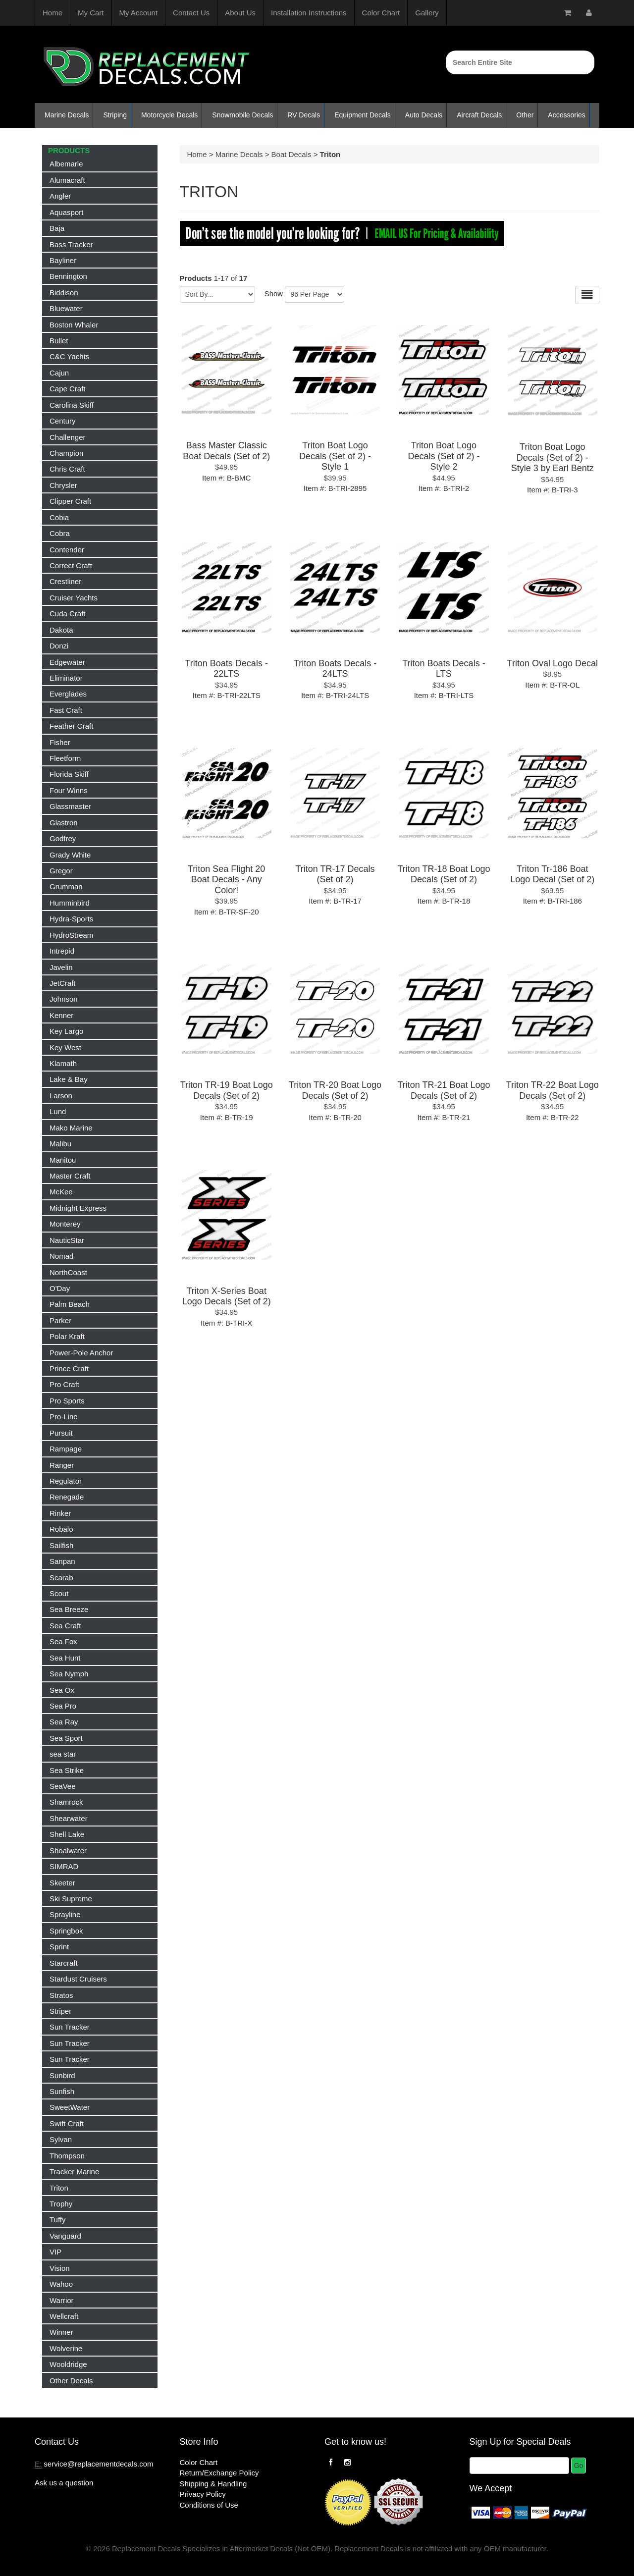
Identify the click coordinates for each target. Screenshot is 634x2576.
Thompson (67, 2155)
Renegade (67, 1497)
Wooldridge (68, 2364)
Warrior (62, 2300)
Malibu (60, 1143)
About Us (240, 12)
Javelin (61, 967)
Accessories (566, 115)
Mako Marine (71, 1128)
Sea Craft (65, 1625)
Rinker (60, 1513)
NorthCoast (68, 1272)
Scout (59, 1593)
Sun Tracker (70, 2027)
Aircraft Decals (479, 115)
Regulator (66, 1481)
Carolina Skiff (72, 405)
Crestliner (65, 581)
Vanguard (65, 2236)
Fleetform (65, 758)
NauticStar (67, 1240)
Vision (60, 2268)
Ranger (62, 1465)
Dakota (61, 630)
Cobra (60, 533)
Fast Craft (66, 710)
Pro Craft (64, 1384)
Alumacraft (67, 180)
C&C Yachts (69, 356)
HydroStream (71, 935)
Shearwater (69, 1818)
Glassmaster (70, 806)
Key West (65, 1047)
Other (524, 115)
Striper (60, 2011)
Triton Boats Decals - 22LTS (226, 668)
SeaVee (63, 1786)
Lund (58, 1111)
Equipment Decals (362, 115)
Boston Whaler (74, 325)
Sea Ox (62, 1690)
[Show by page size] (314, 294)
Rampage (66, 1449)
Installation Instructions (309, 12)
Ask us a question (64, 2482)
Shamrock (66, 1802)
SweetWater (70, 2107)
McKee (61, 1191)
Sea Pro (63, 1706)
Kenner (61, 1015)
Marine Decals (67, 115)
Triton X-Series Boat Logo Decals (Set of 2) (226, 1296)
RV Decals (303, 115)
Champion (66, 453)
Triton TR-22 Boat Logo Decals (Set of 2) (552, 1090)
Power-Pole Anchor (81, 1352)
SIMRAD (64, 1866)
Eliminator (66, 678)
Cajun (59, 373)
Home (52, 12)
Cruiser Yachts (74, 597)
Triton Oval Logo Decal (552, 663)
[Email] (519, 2465)
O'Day (60, 1288)
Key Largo (66, 1031)
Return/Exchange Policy (219, 2473)
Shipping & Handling (213, 2483)
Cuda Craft (68, 613)
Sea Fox (63, 1641)
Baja (57, 228)
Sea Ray (64, 1721)
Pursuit (61, 1433)
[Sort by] (217, 294)
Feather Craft (71, 726)
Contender (67, 549)
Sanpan (62, 1561)
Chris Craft (67, 469)
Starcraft (64, 1963)
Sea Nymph (69, 1673)
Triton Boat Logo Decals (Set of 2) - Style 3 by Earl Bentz (552, 457)
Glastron (64, 822)
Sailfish (61, 1545)
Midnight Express (78, 1208)
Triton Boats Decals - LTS (443, 668)
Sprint (59, 1946)
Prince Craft (69, 1368)
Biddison (64, 292)
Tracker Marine (74, 2171)
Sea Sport (66, 1738)
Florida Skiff (69, 774)
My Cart (91, 12)
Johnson (64, 999)
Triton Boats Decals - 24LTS (335, 668)
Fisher (60, 742)
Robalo (61, 1529)
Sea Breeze (69, 1609)
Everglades (68, 694)
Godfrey (63, 838)
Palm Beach (70, 1304)
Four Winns (69, 790)
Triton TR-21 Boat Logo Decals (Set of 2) (443, 1090)
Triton (59, 2188)
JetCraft (63, 983)
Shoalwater (68, 1850)
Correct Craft (71, 565)
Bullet (59, 340)
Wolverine (66, 2348)
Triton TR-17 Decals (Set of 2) (335, 874)
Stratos (61, 1995)
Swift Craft (67, 2123)
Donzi (59, 646)
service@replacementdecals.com (98, 2464)
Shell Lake (67, 1834)
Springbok (66, 1931)
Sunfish (62, 2091)
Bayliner (63, 260)
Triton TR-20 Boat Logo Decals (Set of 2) (335, 1090)
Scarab (61, 1577)
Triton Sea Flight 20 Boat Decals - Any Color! (226, 879)
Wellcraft (64, 2316)
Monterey (65, 1224)
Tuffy (58, 2219)
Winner (61, 2332)
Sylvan (61, 2139)
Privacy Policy (203, 2494)
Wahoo (61, 2284)
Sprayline (65, 1914)
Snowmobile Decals (242, 115)
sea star (63, 1754)
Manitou (63, 1160)
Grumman (66, 886)
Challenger (68, 437)
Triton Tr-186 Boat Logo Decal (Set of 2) (552, 874)
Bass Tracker (71, 244)
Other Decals (71, 2380)
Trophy (61, 2204)
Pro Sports (67, 1400)
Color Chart (381, 12)
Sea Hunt (65, 1658)
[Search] (520, 62)
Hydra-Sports (71, 918)
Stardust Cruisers (78, 1979)
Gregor (61, 870)
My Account (138, 12)
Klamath (63, 1063)
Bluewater (66, 308)
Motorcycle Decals (169, 115)
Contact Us (191, 12)
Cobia (59, 517)
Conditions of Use (209, 2505)
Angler (60, 196)
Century (63, 421)
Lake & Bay (69, 1079)
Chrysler (63, 485)
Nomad (61, 1256)
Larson (61, 1095)
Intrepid (62, 951)
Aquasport (66, 212)
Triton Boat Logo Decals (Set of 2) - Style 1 (335, 456)
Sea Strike (67, 1770)
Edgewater (67, 662)
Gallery (427, 12)
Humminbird (70, 903)
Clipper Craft (70, 501)
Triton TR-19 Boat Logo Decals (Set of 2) (226, 1090)
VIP (55, 2252)
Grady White (70, 855)
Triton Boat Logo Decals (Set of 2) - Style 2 (443, 456)
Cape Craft (68, 388)
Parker (60, 1320)
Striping (114, 115)
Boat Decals (291, 154)
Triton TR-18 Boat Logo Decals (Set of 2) (443, 874)
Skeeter (62, 1882)
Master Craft (70, 1176)
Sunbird (62, 2075)
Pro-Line (64, 1416)
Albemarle (66, 164)
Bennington (68, 276)
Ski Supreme (71, 1898)
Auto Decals (423, 115)
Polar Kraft (67, 1336)
